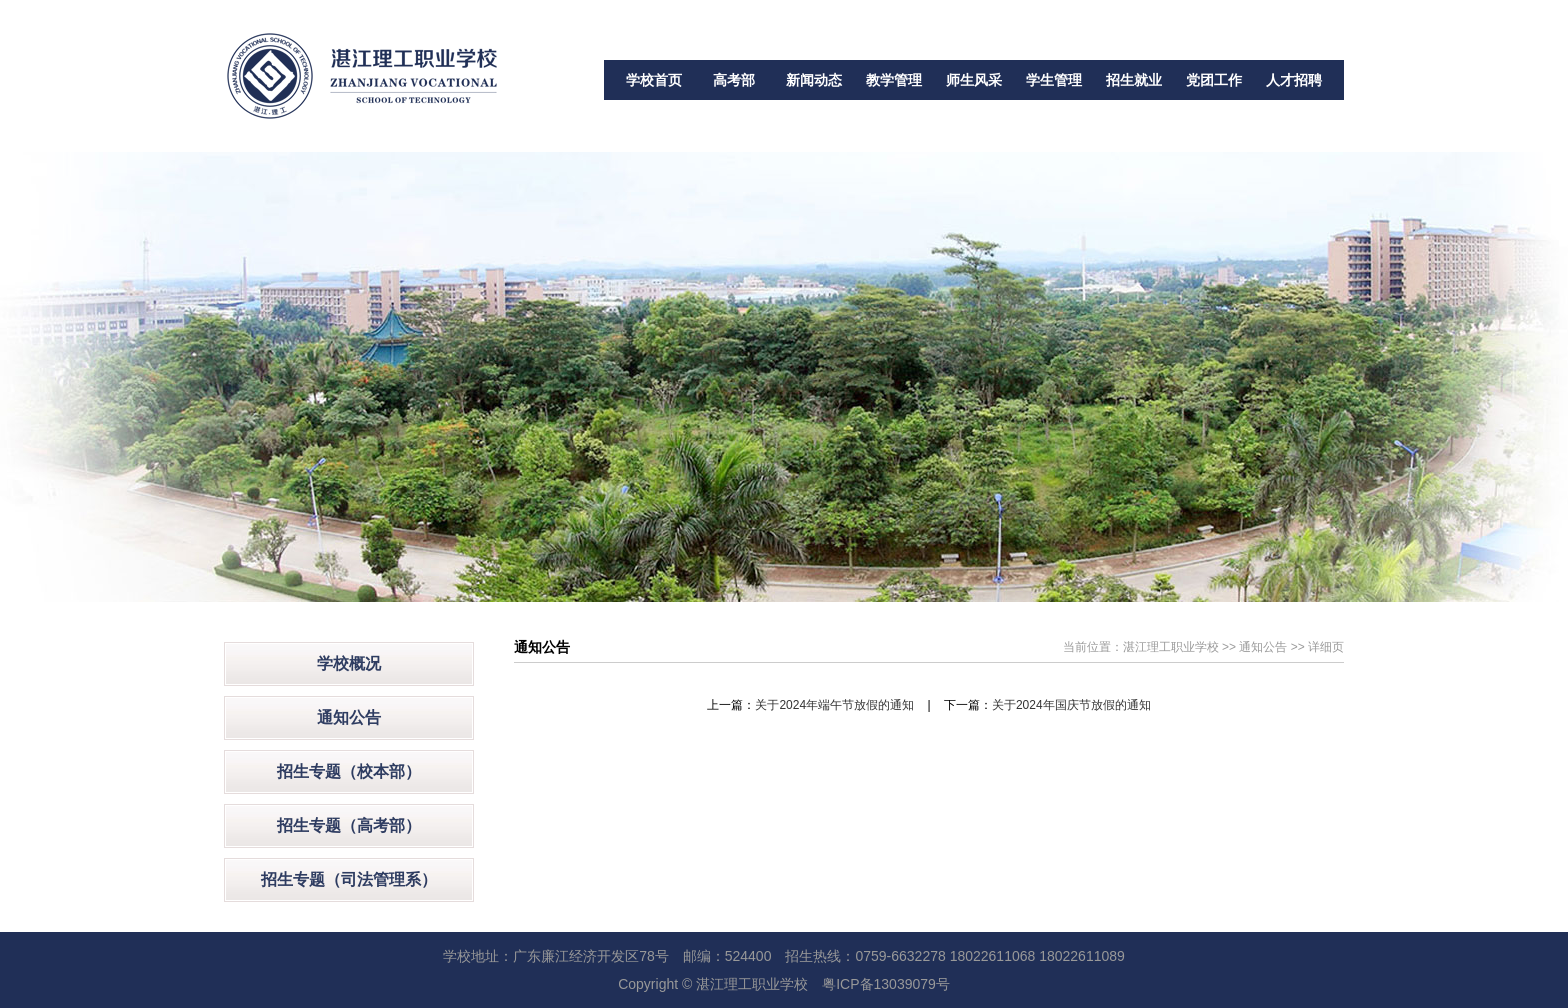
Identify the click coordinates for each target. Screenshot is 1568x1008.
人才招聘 (1294, 80)
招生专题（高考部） (349, 825)
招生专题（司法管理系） (349, 879)
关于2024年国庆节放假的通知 (1071, 705)
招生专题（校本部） (349, 771)
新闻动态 (814, 80)
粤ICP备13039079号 (886, 984)
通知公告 (349, 717)
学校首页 (654, 80)
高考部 (734, 80)
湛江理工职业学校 (1171, 647)
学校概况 (349, 663)
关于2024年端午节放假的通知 (834, 705)
